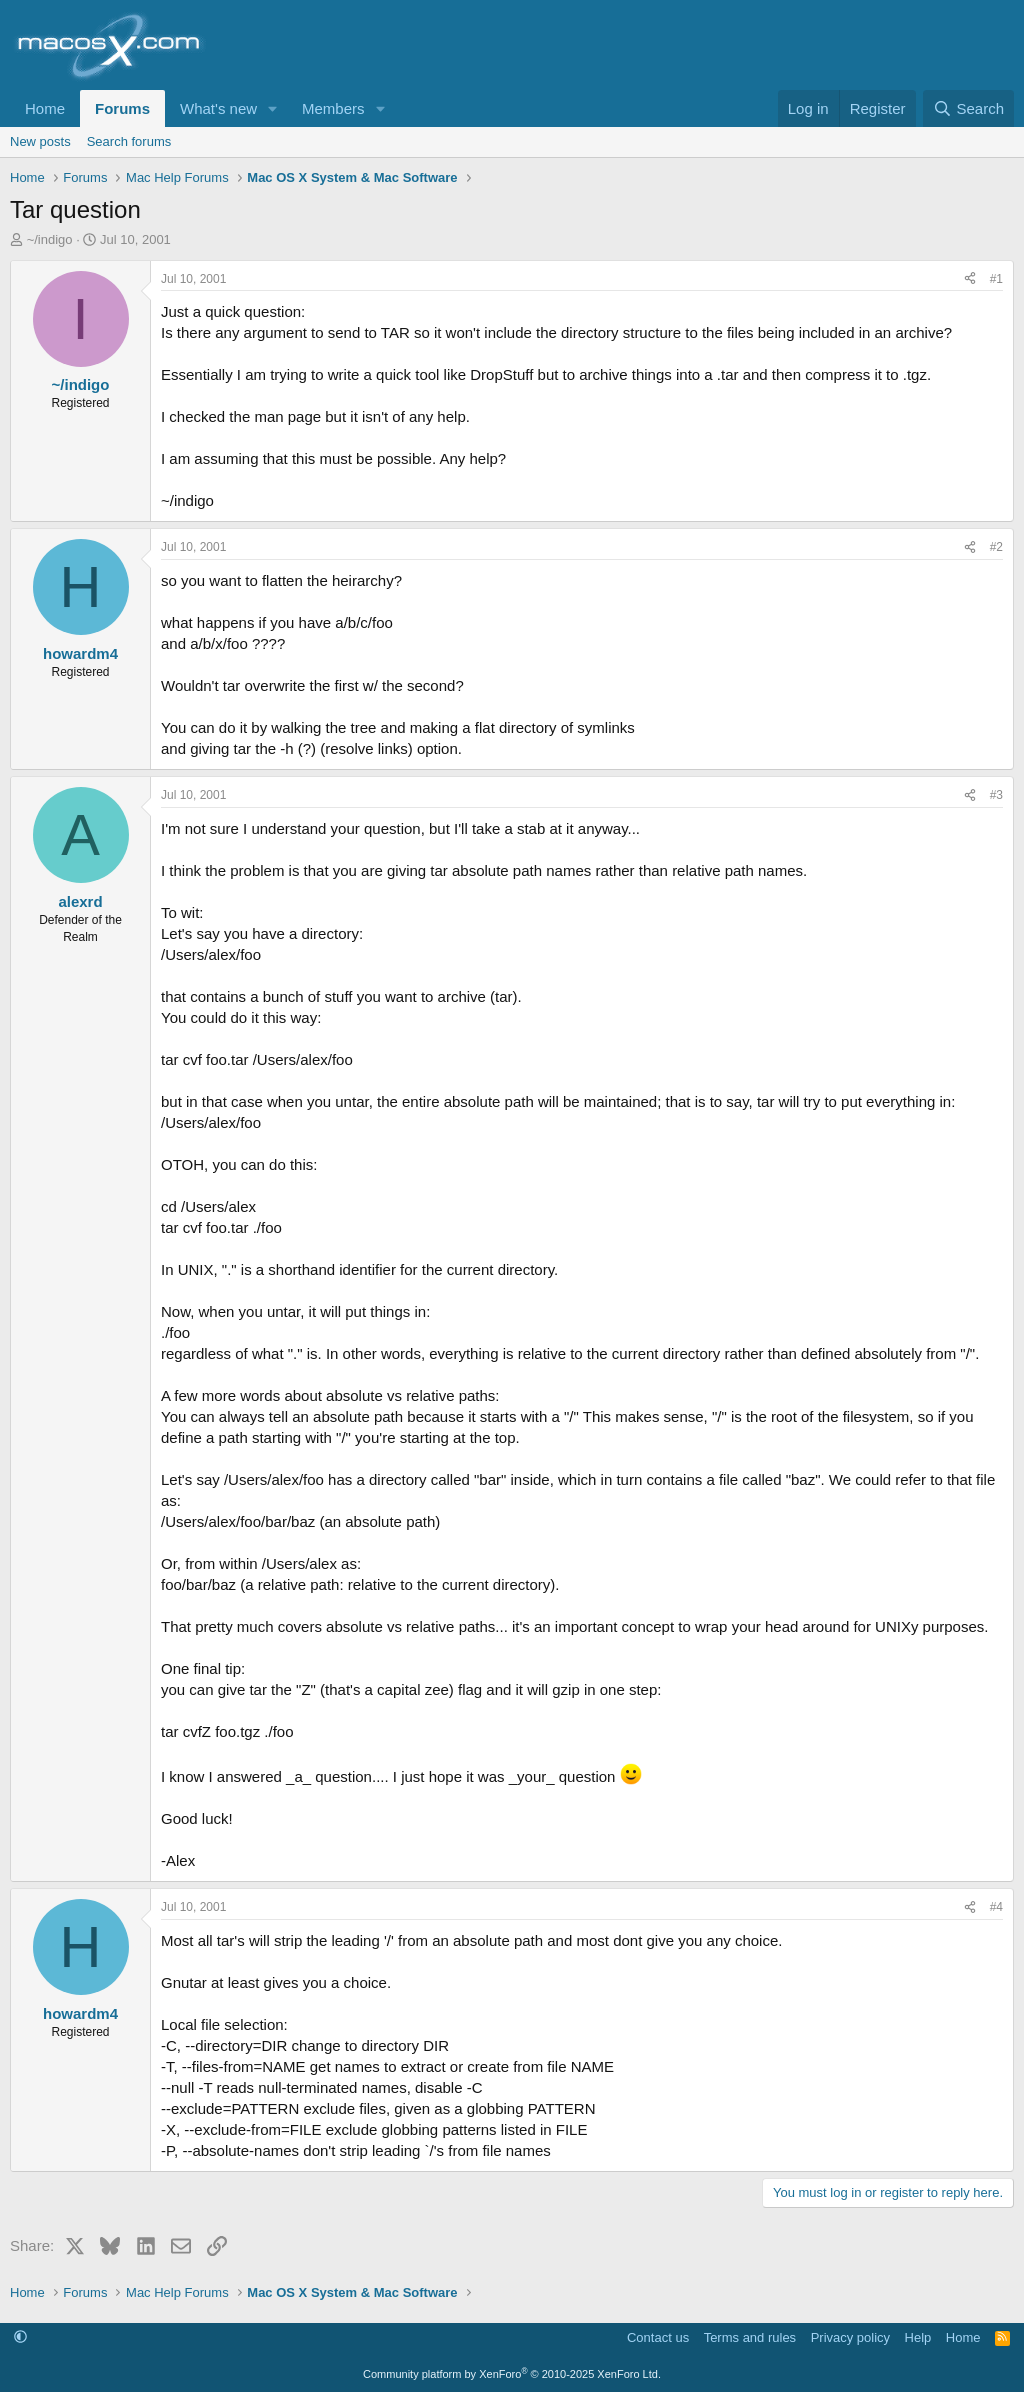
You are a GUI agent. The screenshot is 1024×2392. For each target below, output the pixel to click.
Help (918, 2337)
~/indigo (50, 239)
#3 (996, 795)
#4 (996, 1907)
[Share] (970, 279)
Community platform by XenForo (512, 2374)
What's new (218, 108)
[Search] (968, 108)
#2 (996, 547)
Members (333, 108)
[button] (273, 108)
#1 (996, 279)
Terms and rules (750, 2337)
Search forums (129, 141)
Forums (122, 108)
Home (45, 108)
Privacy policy (850, 2337)
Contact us (658, 2337)
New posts (40, 141)
